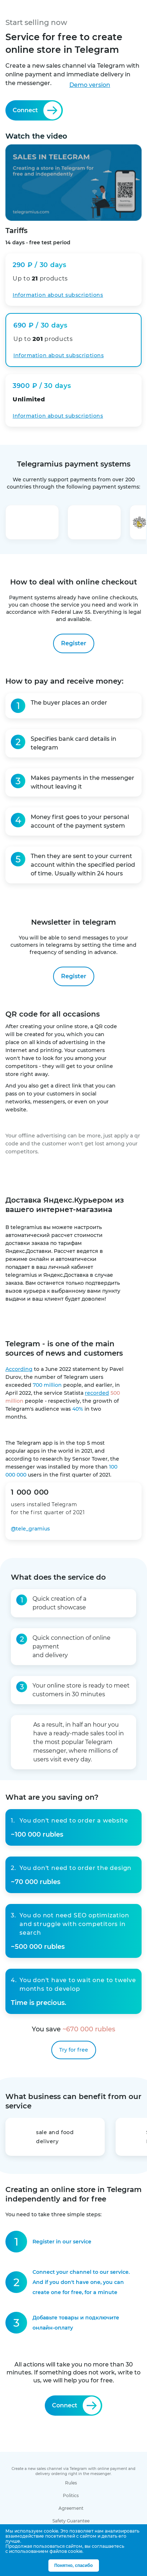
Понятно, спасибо (73, 2565)
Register (73, 643)
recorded (97, 1393)
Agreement (71, 2508)
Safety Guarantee (71, 2521)
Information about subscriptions (58, 416)
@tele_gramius (30, 1528)
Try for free (73, 2050)
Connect (37, 110)
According (19, 1369)
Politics (71, 2495)
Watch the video (73, 176)
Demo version (89, 84)
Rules (71, 2483)
